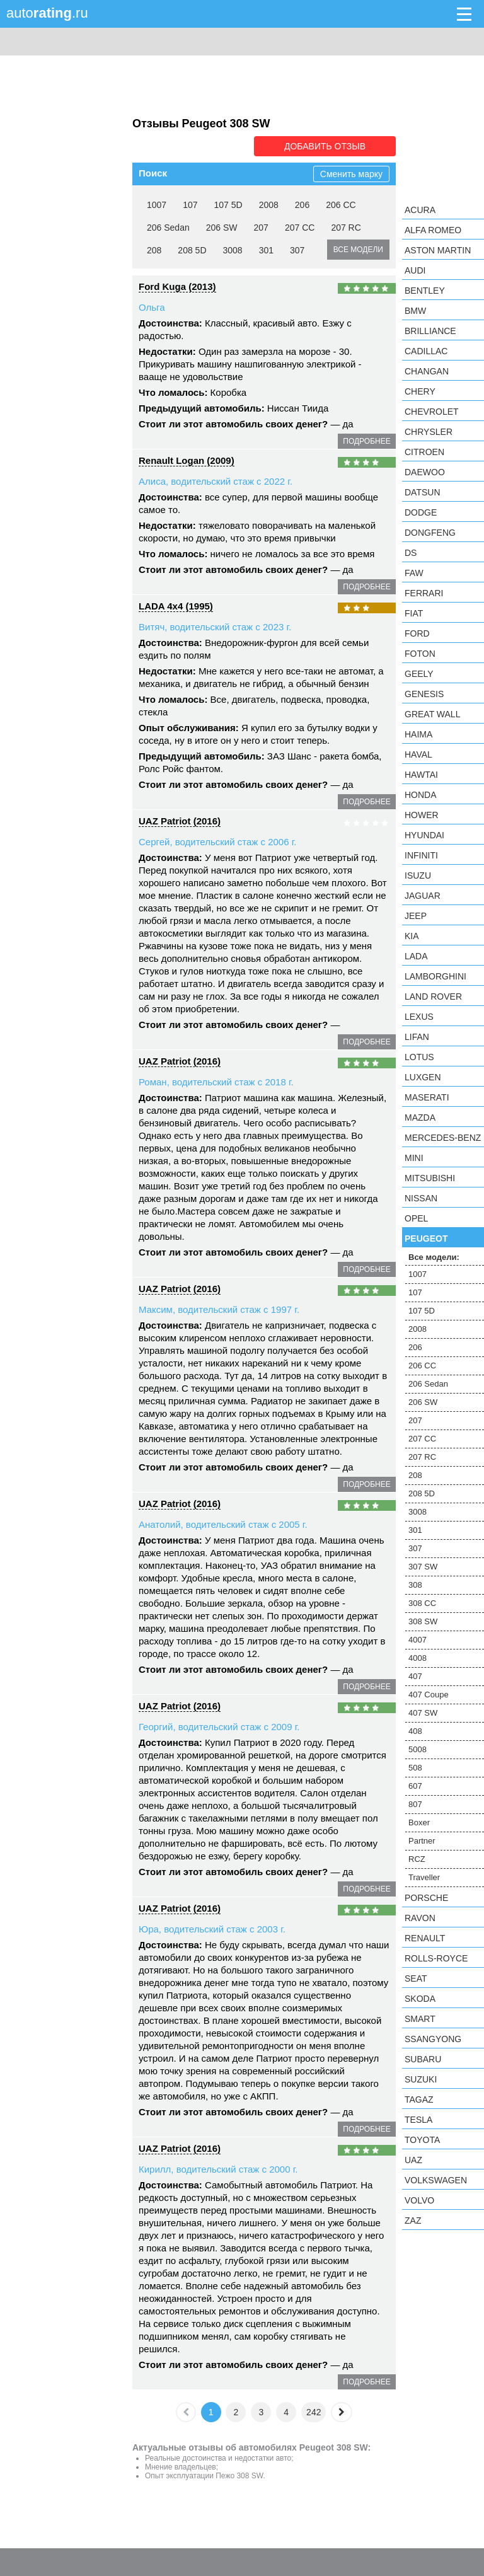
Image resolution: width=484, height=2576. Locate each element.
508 (415, 1767)
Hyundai (424, 835)
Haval (418, 754)
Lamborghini (435, 976)
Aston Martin (438, 250)
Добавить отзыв (325, 146)
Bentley (425, 291)
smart (420, 2019)
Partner (421, 1840)
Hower (422, 815)
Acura (420, 210)
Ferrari (424, 593)
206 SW (222, 227)
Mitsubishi (430, 1178)
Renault (425, 1938)
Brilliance (430, 331)
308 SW (422, 1621)
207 (261, 227)
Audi (415, 270)
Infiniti (421, 855)
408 (415, 1731)
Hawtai (421, 775)
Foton (420, 654)
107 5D (228, 205)
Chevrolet (432, 412)
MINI (414, 1158)
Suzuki (421, 2079)
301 (266, 250)
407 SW (422, 1713)
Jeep (416, 916)
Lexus (419, 1017)
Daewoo (425, 472)
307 (297, 250)
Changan (427, 371)
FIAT (414, 613)
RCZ (416, 1859)
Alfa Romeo (433, 230)
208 (154, 250)
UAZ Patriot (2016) (180, 821)
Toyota (422, 2140)
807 (415, 1804)
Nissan (421, 1198)
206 (302, 205)
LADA (416, 956)
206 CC (340, 205)
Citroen (424, 452)
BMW (415, 311)
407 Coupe (428, 1694)
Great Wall (432, 714)
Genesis (424, 694)
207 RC (345, 227)
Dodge (421, 512)
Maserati (427, 1097)
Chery (420, 391)
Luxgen (423, 1077)
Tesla (418, 2120)
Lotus (419, 1057)
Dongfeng (430, 533)
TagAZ (419, 2099)
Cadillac (426, 351)
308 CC (422, 1603)
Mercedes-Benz (443, 1138)
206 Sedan (168, 227)
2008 (269, 205)
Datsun (423, 492)
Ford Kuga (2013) (177, 286)
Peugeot (426, 1238)
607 (415, 1786)
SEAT (416, 1978)
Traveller (424, 1877)
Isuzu (418, 875)
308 (415, 1585)
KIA (412, 936)
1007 (156, 205)
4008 (417, 1658)
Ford (417, 633)
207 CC (299, 227)
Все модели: (433, 1257)
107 (190, 205)
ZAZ (413, 2220)
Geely (419, 674)
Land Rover (433, 996)
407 (415, 1676)
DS (411, 553)
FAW (414, 573)
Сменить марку (351, 174)
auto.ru (47, 13)
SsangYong (433, 2039)
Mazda (420, 1117)
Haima (418, 734)
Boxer (419, 1822)
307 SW (422, 1566)
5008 (417, 1749)
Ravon (420, 1918)
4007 (417, 1639)
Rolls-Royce (436, 1958)
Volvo (419, 2200)
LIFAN (417, 1037)
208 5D (192, 250)
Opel (416, 1218)
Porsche (426, 1898)
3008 (233, 250)
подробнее (366, 441)
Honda (421, 795)
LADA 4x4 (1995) (176, 606)
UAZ (413, 2160)
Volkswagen (436, 2180)
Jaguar (423, 896)
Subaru (423, 2059)
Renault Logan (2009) (186, 460)
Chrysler (428, 432)
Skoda (420, 1999)
